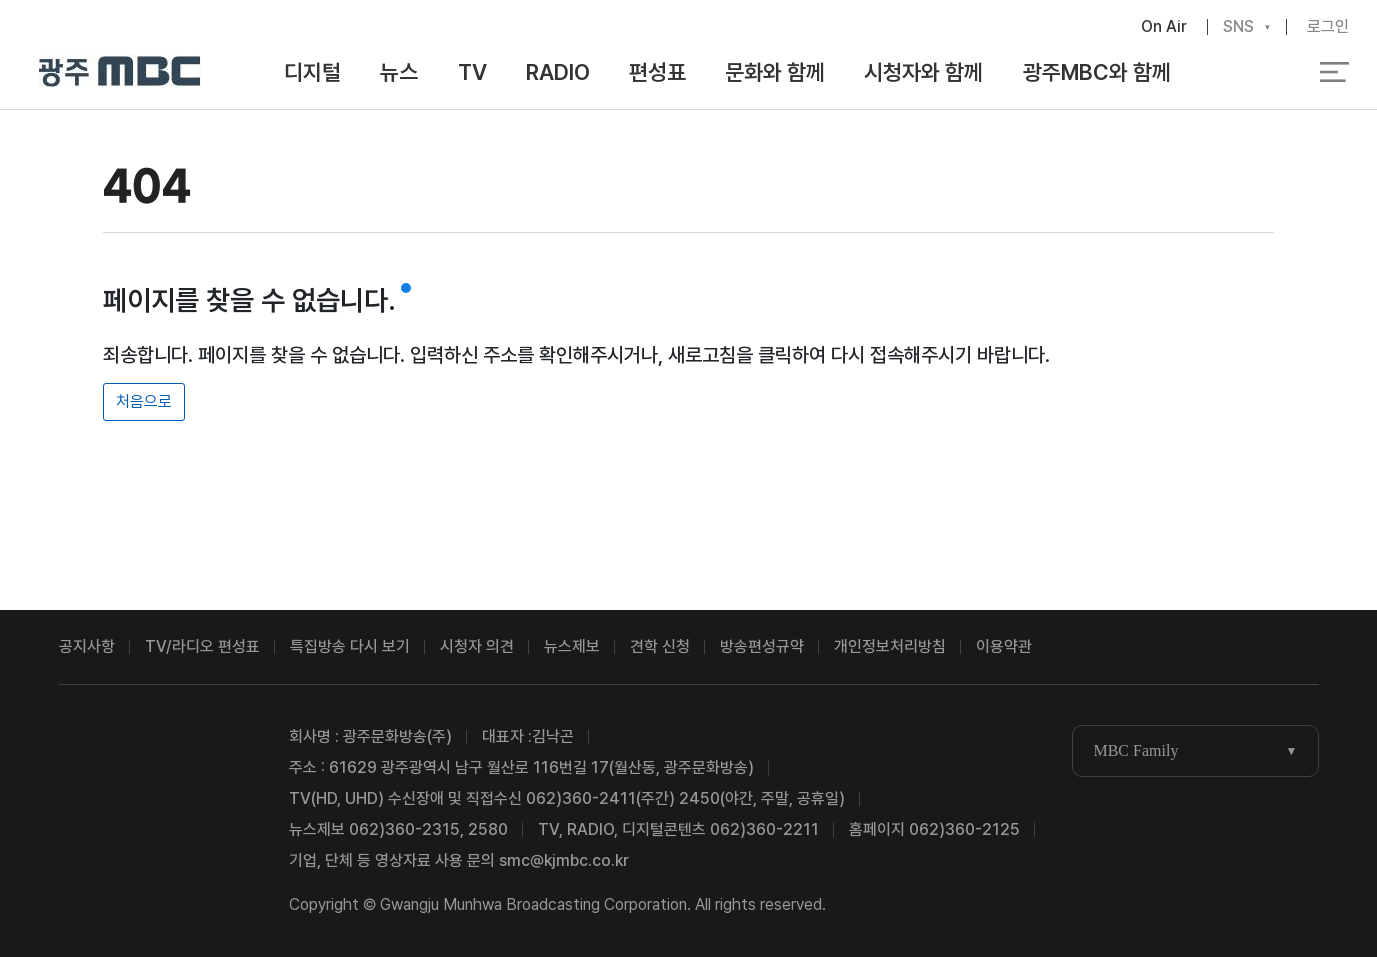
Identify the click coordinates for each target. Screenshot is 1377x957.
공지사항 (87, 646)
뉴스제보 (572, 646)
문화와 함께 (775, 72)
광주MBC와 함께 (1097, 72)
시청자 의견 (477, 646)
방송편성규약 (762, 646)
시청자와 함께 (923, 72)
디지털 (312, 72)
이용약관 (1004, 646)
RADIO (558, 72)
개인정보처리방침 (890, 646)
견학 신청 (660, 646)
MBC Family (1135, 750)
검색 (1249, 73)
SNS (1238, 27)
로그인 (1328, 26)
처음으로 (144, 401)
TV (472, 72)
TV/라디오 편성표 (202, 646)
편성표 (657, 72)
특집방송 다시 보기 (350, 646)
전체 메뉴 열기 (1334, 72)
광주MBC (120, 72)
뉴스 (399, 72)
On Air (1164, 26)
